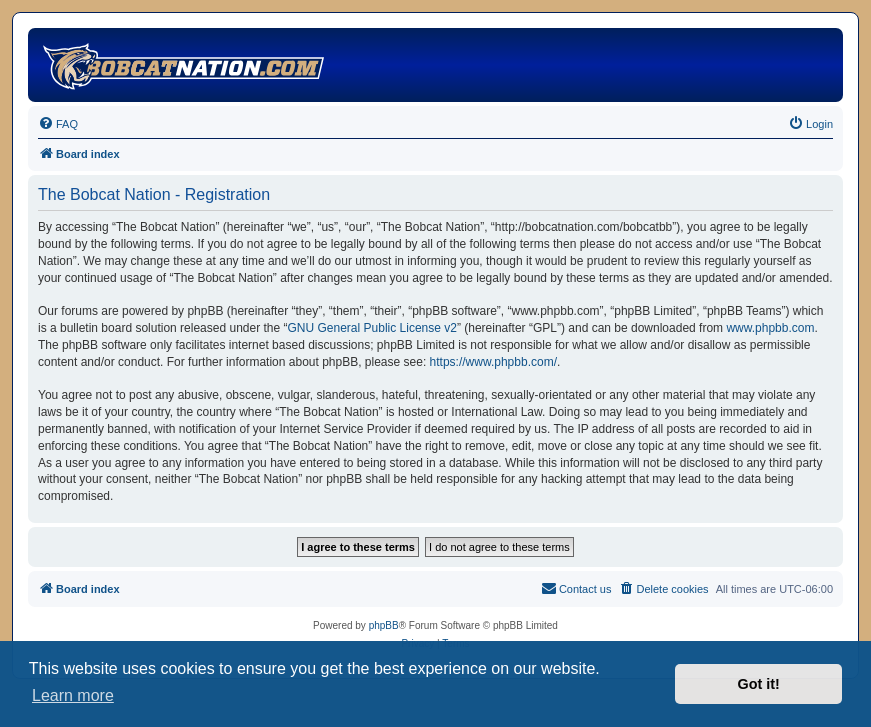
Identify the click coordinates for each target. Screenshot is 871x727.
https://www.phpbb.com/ (493, 362)
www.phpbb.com (770, 328)
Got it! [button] (759, 684)
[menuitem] (58, 124)
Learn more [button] (73, 695)
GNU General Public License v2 (372, 328)
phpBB (384, 625)
